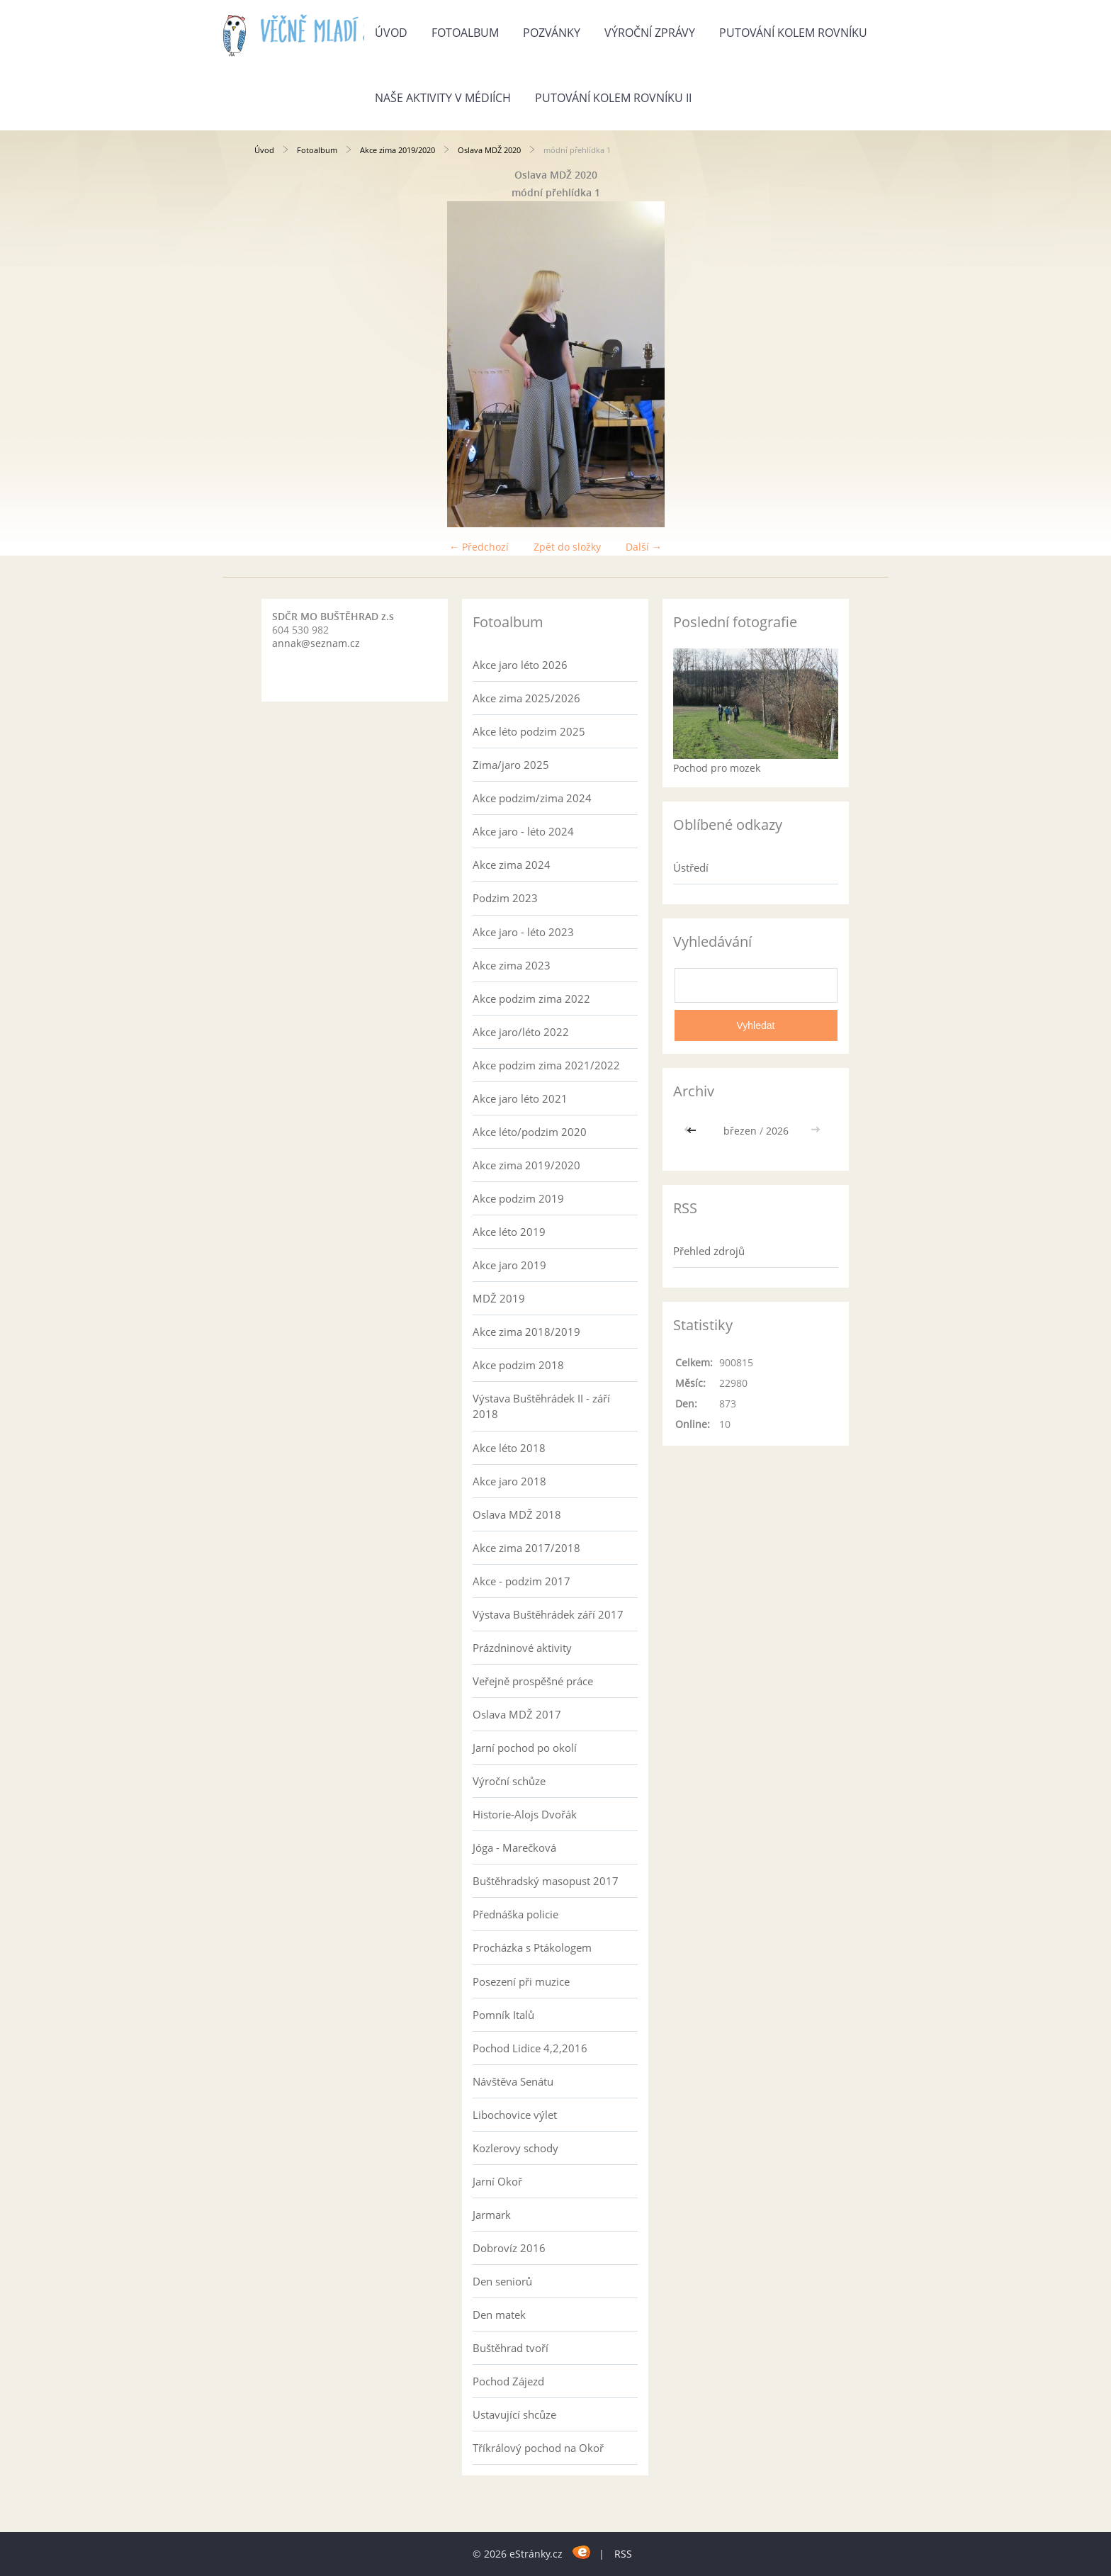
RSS (623, 2553)
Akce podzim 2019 (518, 1198)
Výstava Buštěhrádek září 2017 (548, 1614)
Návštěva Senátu (513, 2081)
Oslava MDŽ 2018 (517, 1514)
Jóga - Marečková (514, 1847)
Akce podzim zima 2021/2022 (546, 1065)
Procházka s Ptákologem (532, 1947)
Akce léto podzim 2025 (529, 731)
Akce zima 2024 (512, 864)
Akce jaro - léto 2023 (523, 932)
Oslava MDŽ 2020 (489, 150)
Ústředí (691, 867)
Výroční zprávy (649, 32)
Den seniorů (502, 2281)
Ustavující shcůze (514, 2414)
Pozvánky (551, 32)
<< (693, 1130)
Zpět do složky (567, 546)
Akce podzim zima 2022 (531, 998)
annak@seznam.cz (316, 643)
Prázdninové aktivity (522, 1648)
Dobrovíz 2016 (509, 2248)
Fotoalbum (465, 32)
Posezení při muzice (521, 1981)
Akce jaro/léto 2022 (521, 1032)
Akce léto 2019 (509, 1232)
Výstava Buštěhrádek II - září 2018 (541, 1406)
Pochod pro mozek (716, 768)
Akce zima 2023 (512, 965)
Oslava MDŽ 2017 (517, 1714)
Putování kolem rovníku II (613, 98)
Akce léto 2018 (509, 1448)
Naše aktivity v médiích (443, 98)
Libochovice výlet (515, 2115)
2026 (777, 1130)
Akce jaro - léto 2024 (523, 831)
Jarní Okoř (497, 2181)
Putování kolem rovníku (793, 32)
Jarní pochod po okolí (525, 1747)
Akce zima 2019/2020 (397, 150)
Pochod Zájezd (508, 2381)
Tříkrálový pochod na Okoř (538, 2448)
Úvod (391, 32)
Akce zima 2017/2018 (526, 1548)
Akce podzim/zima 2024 (532, 798)
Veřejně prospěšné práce (533, 1681)
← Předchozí (479, 546)
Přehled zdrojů (709, 1251)
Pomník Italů (503, 2015)
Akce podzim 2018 (518, 1365)
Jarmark (492, 2214)
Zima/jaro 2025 (511, 765)
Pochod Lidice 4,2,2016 (530, 2048)
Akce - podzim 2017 (521, 1581)
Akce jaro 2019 (509, 1265)
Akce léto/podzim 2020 (530, 1132)
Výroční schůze (509, 1781)
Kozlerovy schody (515, 2148)
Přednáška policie (515, 1914)
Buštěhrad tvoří (510, 2348)
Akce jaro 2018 (509, 1481)
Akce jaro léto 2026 (520, 665)
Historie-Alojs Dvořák (525, 1814)
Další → (644, 546)
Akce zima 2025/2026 (526, 698)
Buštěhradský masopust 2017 (546, 1881)
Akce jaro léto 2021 (520, 1098)
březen (740, 1130)
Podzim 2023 (505, 898)
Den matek (499, 2314)
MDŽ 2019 (499, 1298)
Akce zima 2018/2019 (526, 1331)
